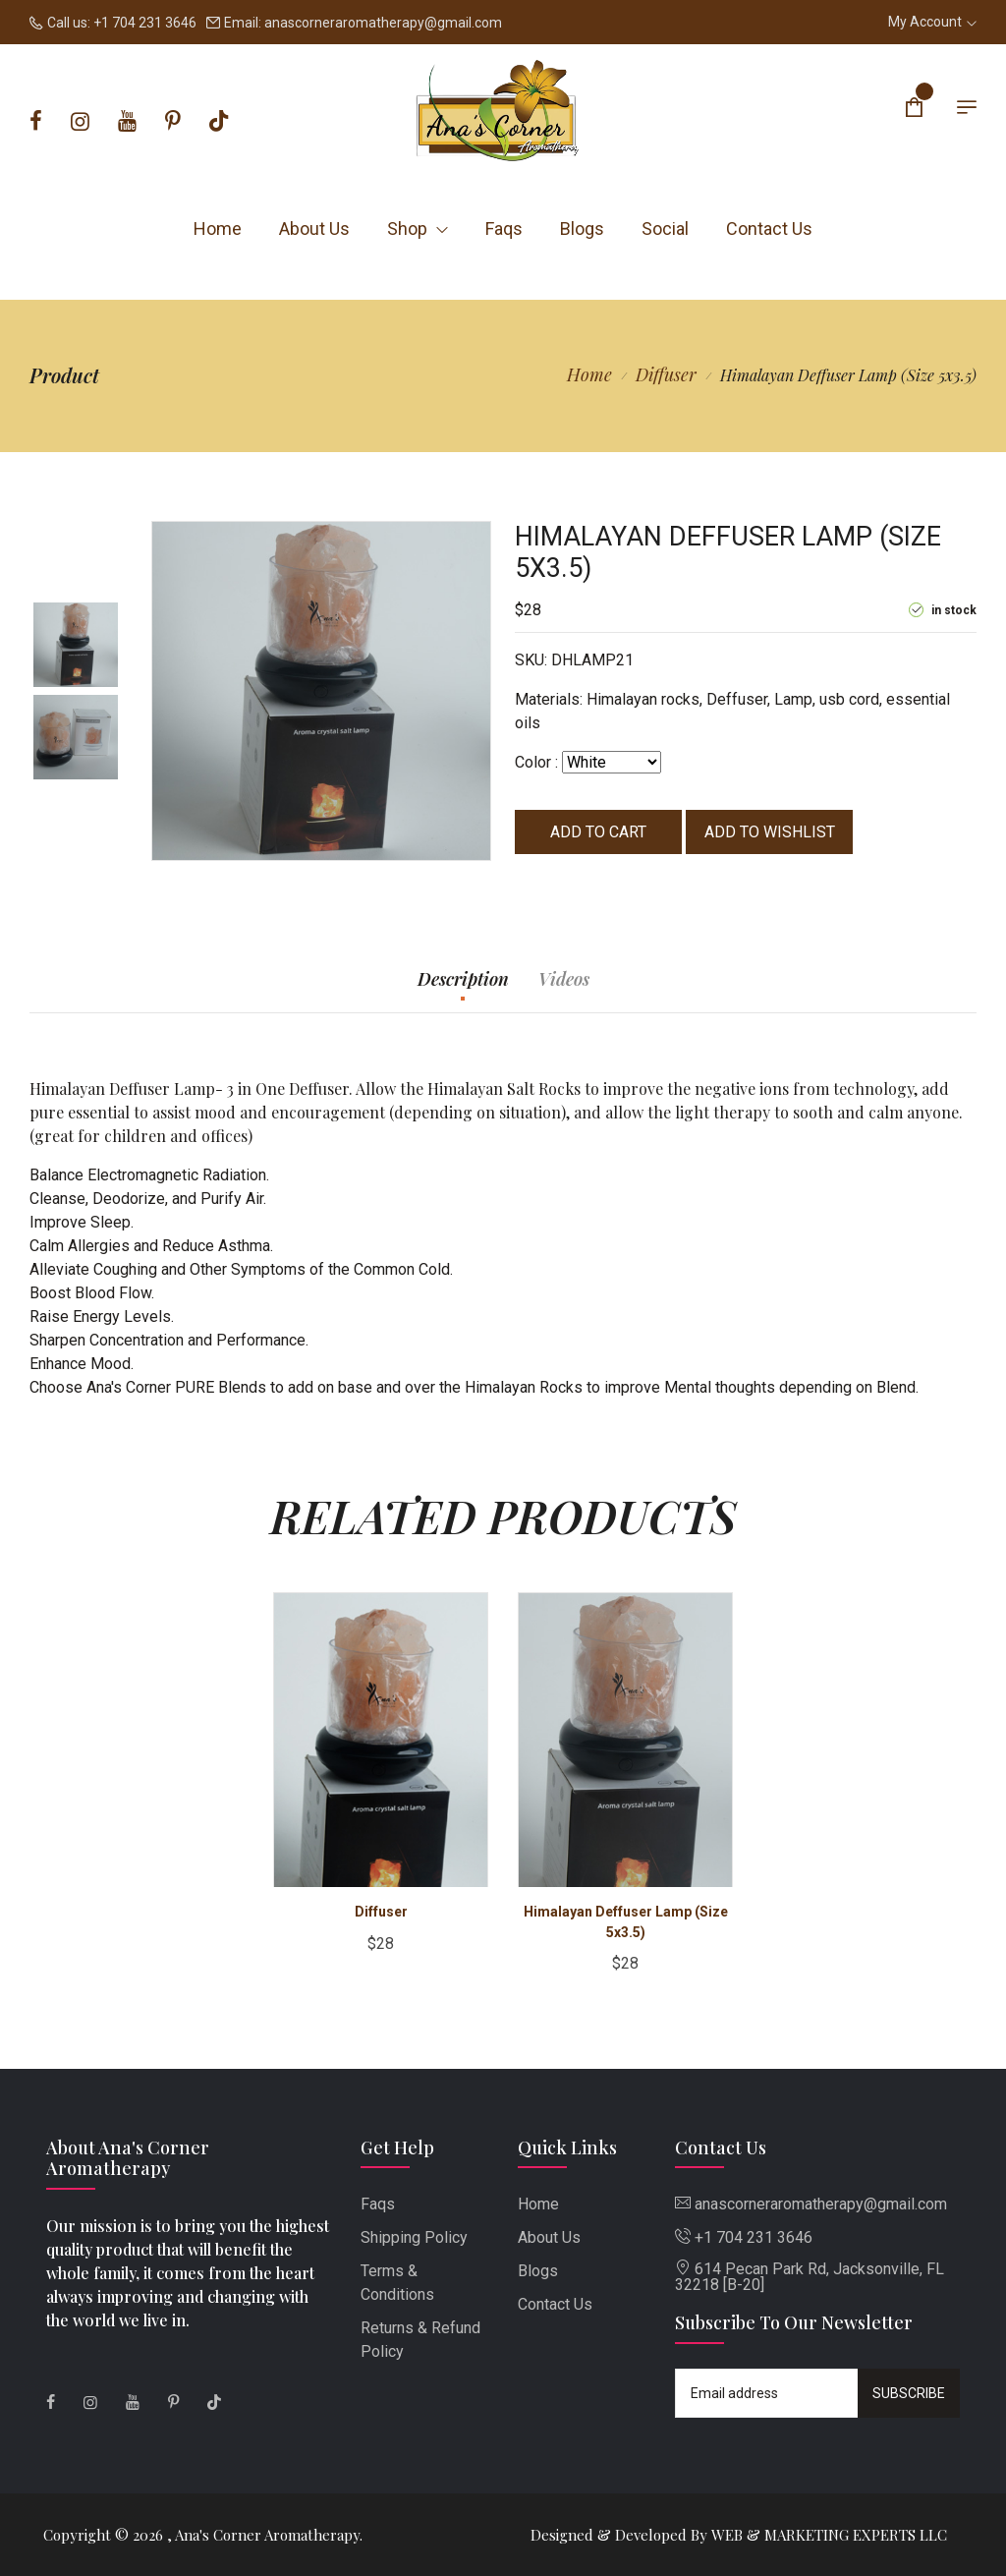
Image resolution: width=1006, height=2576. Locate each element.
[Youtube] (127, 122)
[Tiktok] (218, 122)
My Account (932, 21)
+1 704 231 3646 (144, 22)
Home (218, 228)
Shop (417, 228)
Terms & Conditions (397, 2282)
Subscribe (908, 2393)
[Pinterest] (173, 122)
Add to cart (598, 832)
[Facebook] (35, 122)
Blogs (582, 228)
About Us (314, 228)
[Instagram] (80, 122)
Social (665, 228)
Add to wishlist (769, 832)
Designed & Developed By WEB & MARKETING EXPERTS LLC (739, 2535)
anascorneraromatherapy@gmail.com (383, 22)
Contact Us (769, 228)
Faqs (504, 228)
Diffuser (666, 374)
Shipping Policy (414, 2237)
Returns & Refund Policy (420, 2339)
